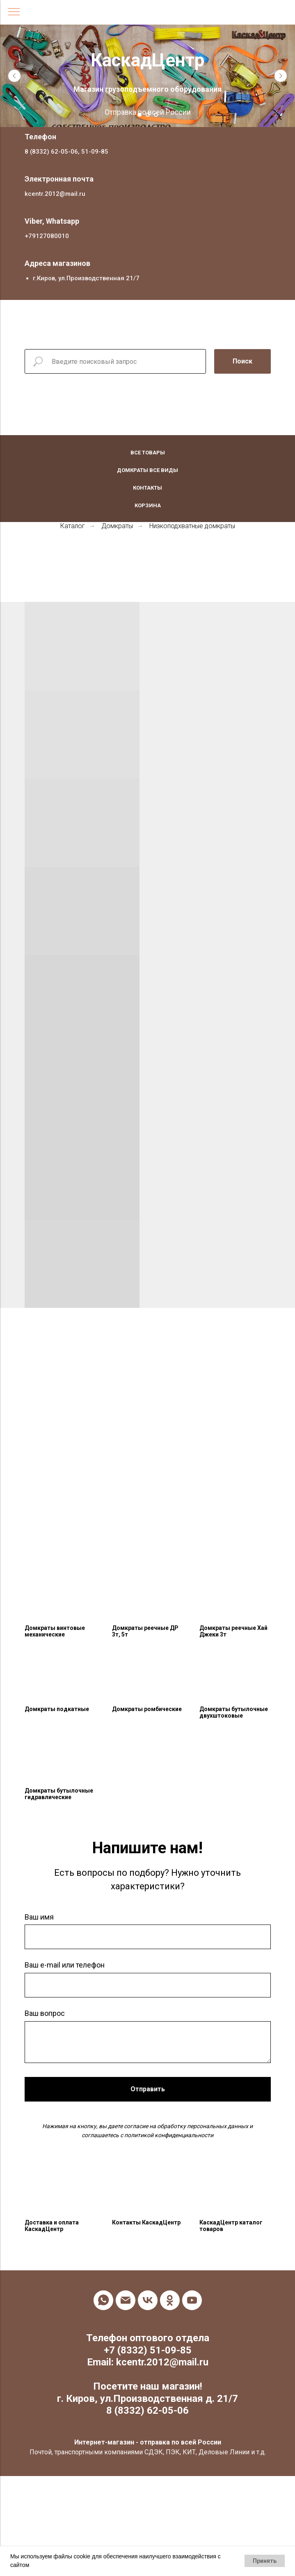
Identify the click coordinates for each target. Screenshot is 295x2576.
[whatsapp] (103, 2300)
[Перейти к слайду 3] (156, 115)
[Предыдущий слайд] (14, 76)
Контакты (147, 488)
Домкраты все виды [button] (147, 470)
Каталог (72, 526)
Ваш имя (39, 1917)
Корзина (148, 505)
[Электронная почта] (125, 2300)
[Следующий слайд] (280, 76)
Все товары (147, 452)
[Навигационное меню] (14, 12)
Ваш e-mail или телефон (65, 1965)
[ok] (170, 2300)
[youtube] (192, 2300)
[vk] (148, 2300)
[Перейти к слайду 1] (139, 115)
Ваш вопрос (45, 2013)
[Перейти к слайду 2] (148, 115)
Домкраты (117, 526)
